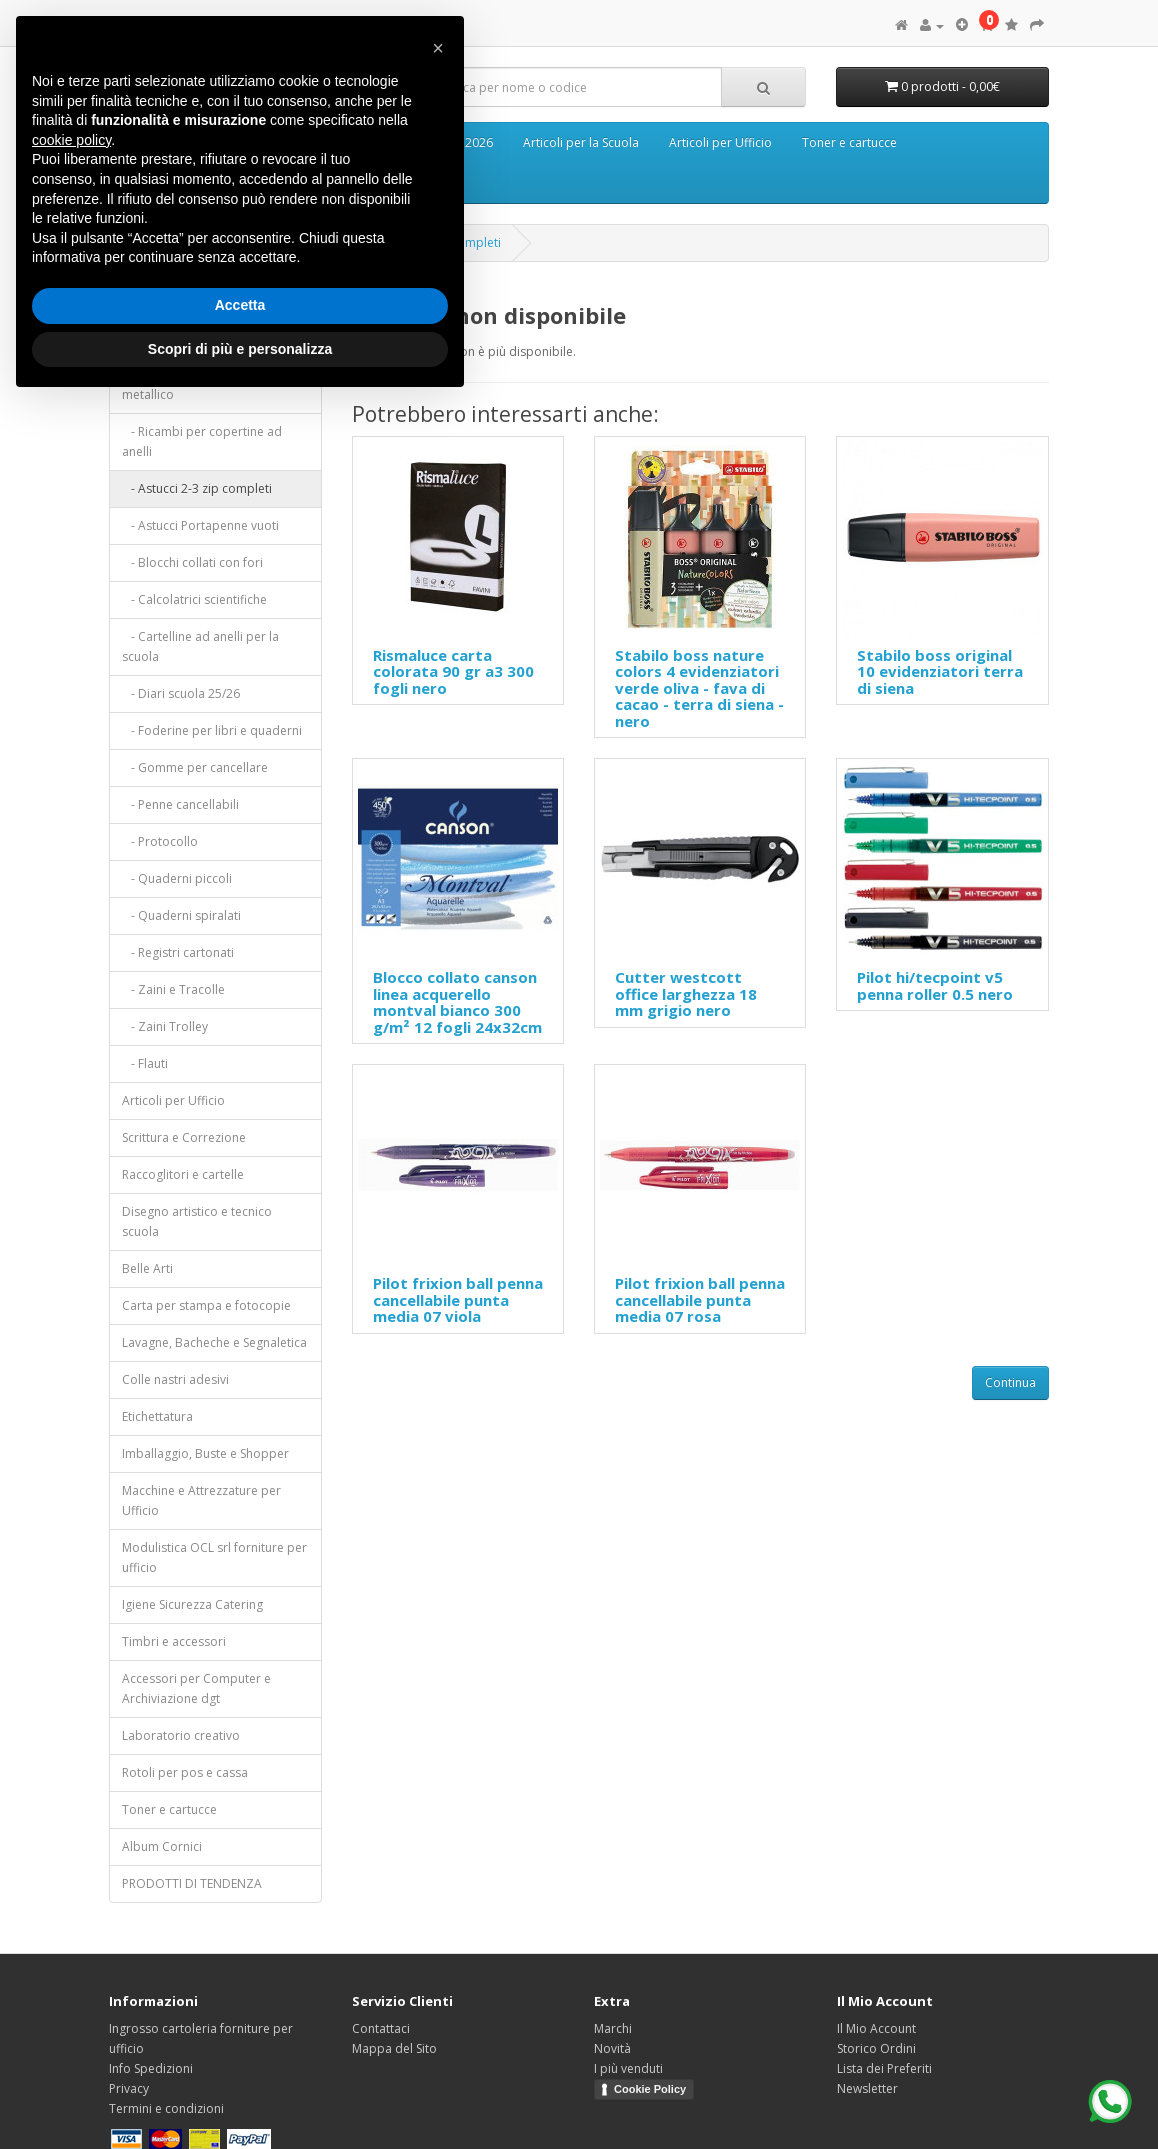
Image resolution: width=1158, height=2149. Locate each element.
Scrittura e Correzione (184, 1137)
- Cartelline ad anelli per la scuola (200, 646)
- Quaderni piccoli (177, 878)
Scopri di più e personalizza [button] (240, 349)
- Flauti (145, 1063)
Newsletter (867, 2088)
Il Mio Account (876, 2028)
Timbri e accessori (174, 1641)
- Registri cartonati (178, 952)
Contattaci (381, 2028)
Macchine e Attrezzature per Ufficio (201, 1500)
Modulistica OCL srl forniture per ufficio (214, 1557)
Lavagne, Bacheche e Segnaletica (214, 1342)
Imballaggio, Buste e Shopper (205, 1453)
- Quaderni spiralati (181, 915)
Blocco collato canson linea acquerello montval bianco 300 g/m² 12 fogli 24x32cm (457, 1002)
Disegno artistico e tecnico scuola (197, 1221)
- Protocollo (160, 841)
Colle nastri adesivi (175, 1379)
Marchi (613, 2028)
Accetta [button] (240, 305)
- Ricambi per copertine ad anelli (202, 441)
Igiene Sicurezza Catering (192, 1604)
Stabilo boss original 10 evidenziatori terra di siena (940, 671)
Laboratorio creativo (181, 1735)
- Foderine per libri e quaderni (212, 730)
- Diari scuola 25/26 (181, 693)
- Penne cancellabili (180, 804)
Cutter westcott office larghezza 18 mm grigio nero (686, 993)
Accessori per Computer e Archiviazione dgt (196, 1688)
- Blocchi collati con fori (192, 562)
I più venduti (628, 2068)
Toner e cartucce (849, 142)
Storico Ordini (876, 2048)
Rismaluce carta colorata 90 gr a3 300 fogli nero (453, 671)
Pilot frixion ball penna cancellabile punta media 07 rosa (700, 1299)
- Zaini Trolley (165, 1026)
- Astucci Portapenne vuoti (200, 525)
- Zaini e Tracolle (173, 989)
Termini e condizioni (166, 2108)
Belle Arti (147, 1268)
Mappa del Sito (394, 2048)
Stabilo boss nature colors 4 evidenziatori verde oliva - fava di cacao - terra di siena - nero (699, 688)
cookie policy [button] (71, 140)
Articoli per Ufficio (720, 142)
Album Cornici (162, 1846)
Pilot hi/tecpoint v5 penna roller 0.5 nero (935, 985)
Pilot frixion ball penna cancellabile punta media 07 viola (458, 1299)
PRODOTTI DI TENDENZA (192, 1883)
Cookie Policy (650, 2089)
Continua (1010, 1382)
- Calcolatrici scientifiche (194, 599)
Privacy (129, 2088)
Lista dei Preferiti (884, 2068)
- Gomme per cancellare (195, 767)
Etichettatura (157, 1416)
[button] (438, 48)
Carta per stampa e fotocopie (206, 1305)
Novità (612, 2048)
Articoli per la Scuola (581, 142)
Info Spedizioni (151, 2068)
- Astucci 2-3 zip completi (197, 488)
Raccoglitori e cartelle (183, 1174)
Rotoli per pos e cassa (185, 1772)
